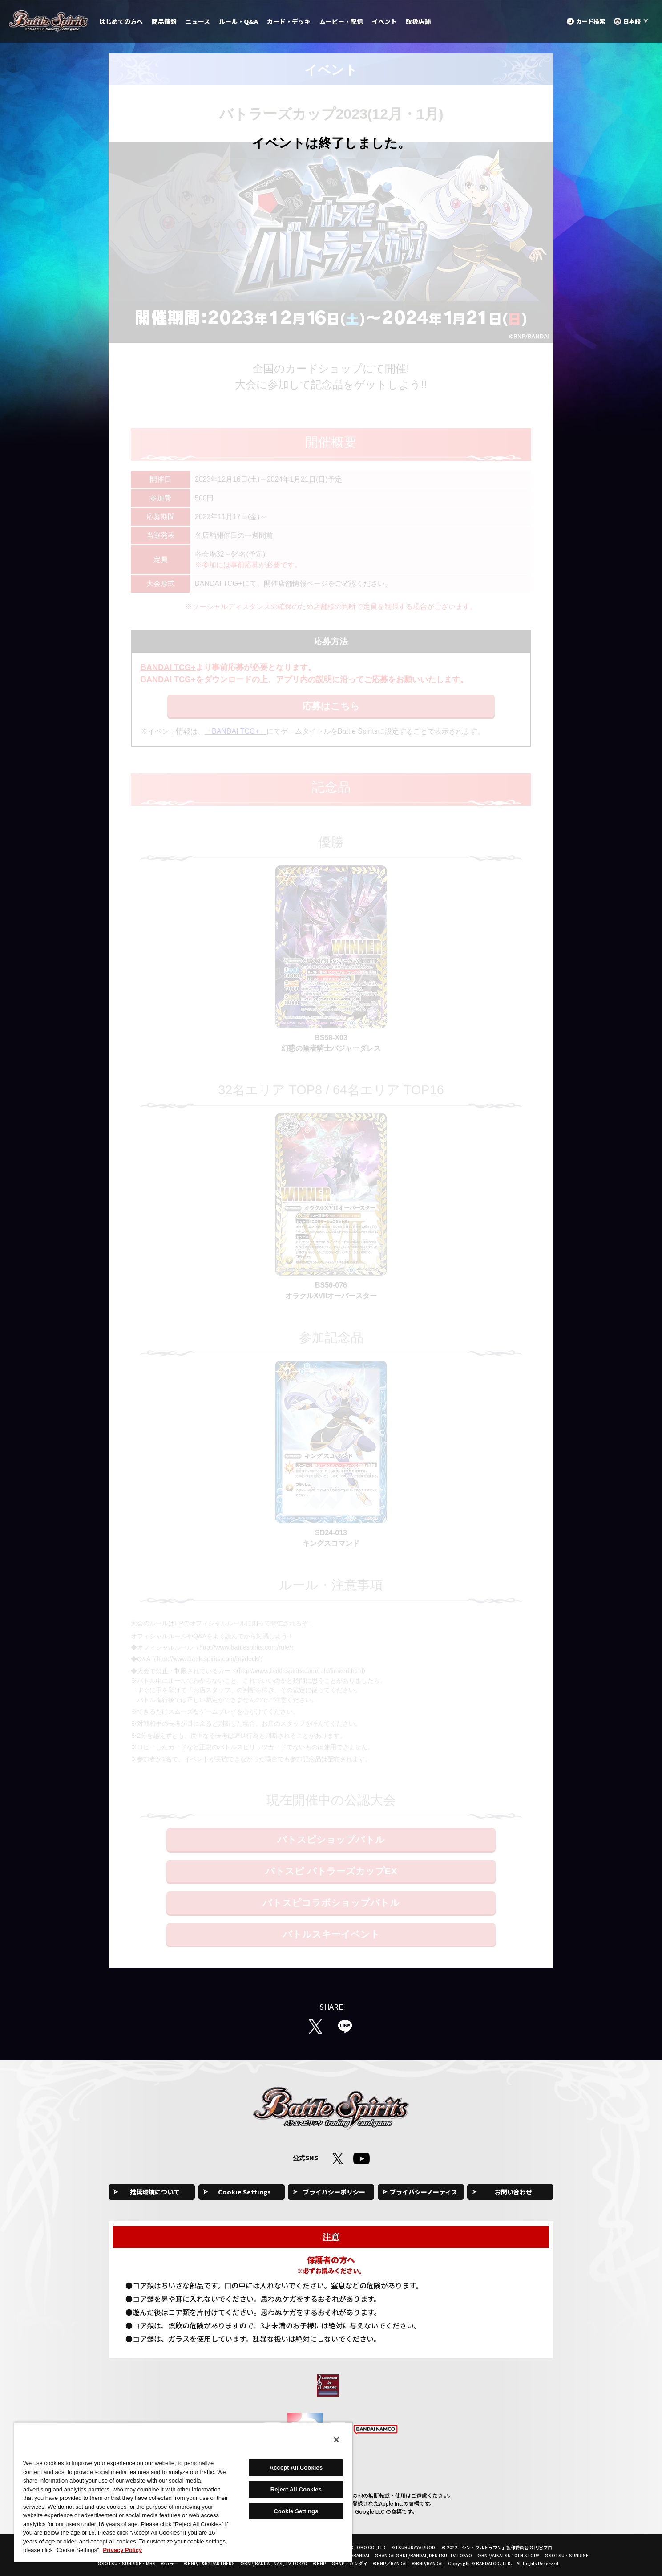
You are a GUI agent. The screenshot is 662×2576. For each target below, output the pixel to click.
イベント (384, 21)
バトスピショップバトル (331, 1839)
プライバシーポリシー (334, 2191)
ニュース (198, 21)
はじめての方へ (121, 21)
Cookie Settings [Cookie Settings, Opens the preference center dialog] (296, 2511)
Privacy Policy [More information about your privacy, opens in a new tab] (122, 2550)
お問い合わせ (513, 2191)
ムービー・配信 (341, 21)
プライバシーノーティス (423, 2191)
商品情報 (164, 21)
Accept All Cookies (296, 2467)
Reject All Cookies (296, 2489)
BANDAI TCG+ (168, 667)
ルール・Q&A (238, 21)
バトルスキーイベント (331, 1934)
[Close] (336, 2440)
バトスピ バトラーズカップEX (331, 1871)
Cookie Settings (244, 2191)
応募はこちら (331, 706)
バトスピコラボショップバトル (331, 1902)
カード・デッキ (289, 21)
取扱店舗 (418, 21)
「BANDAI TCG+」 (235, 731)
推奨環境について (155, 2191)
